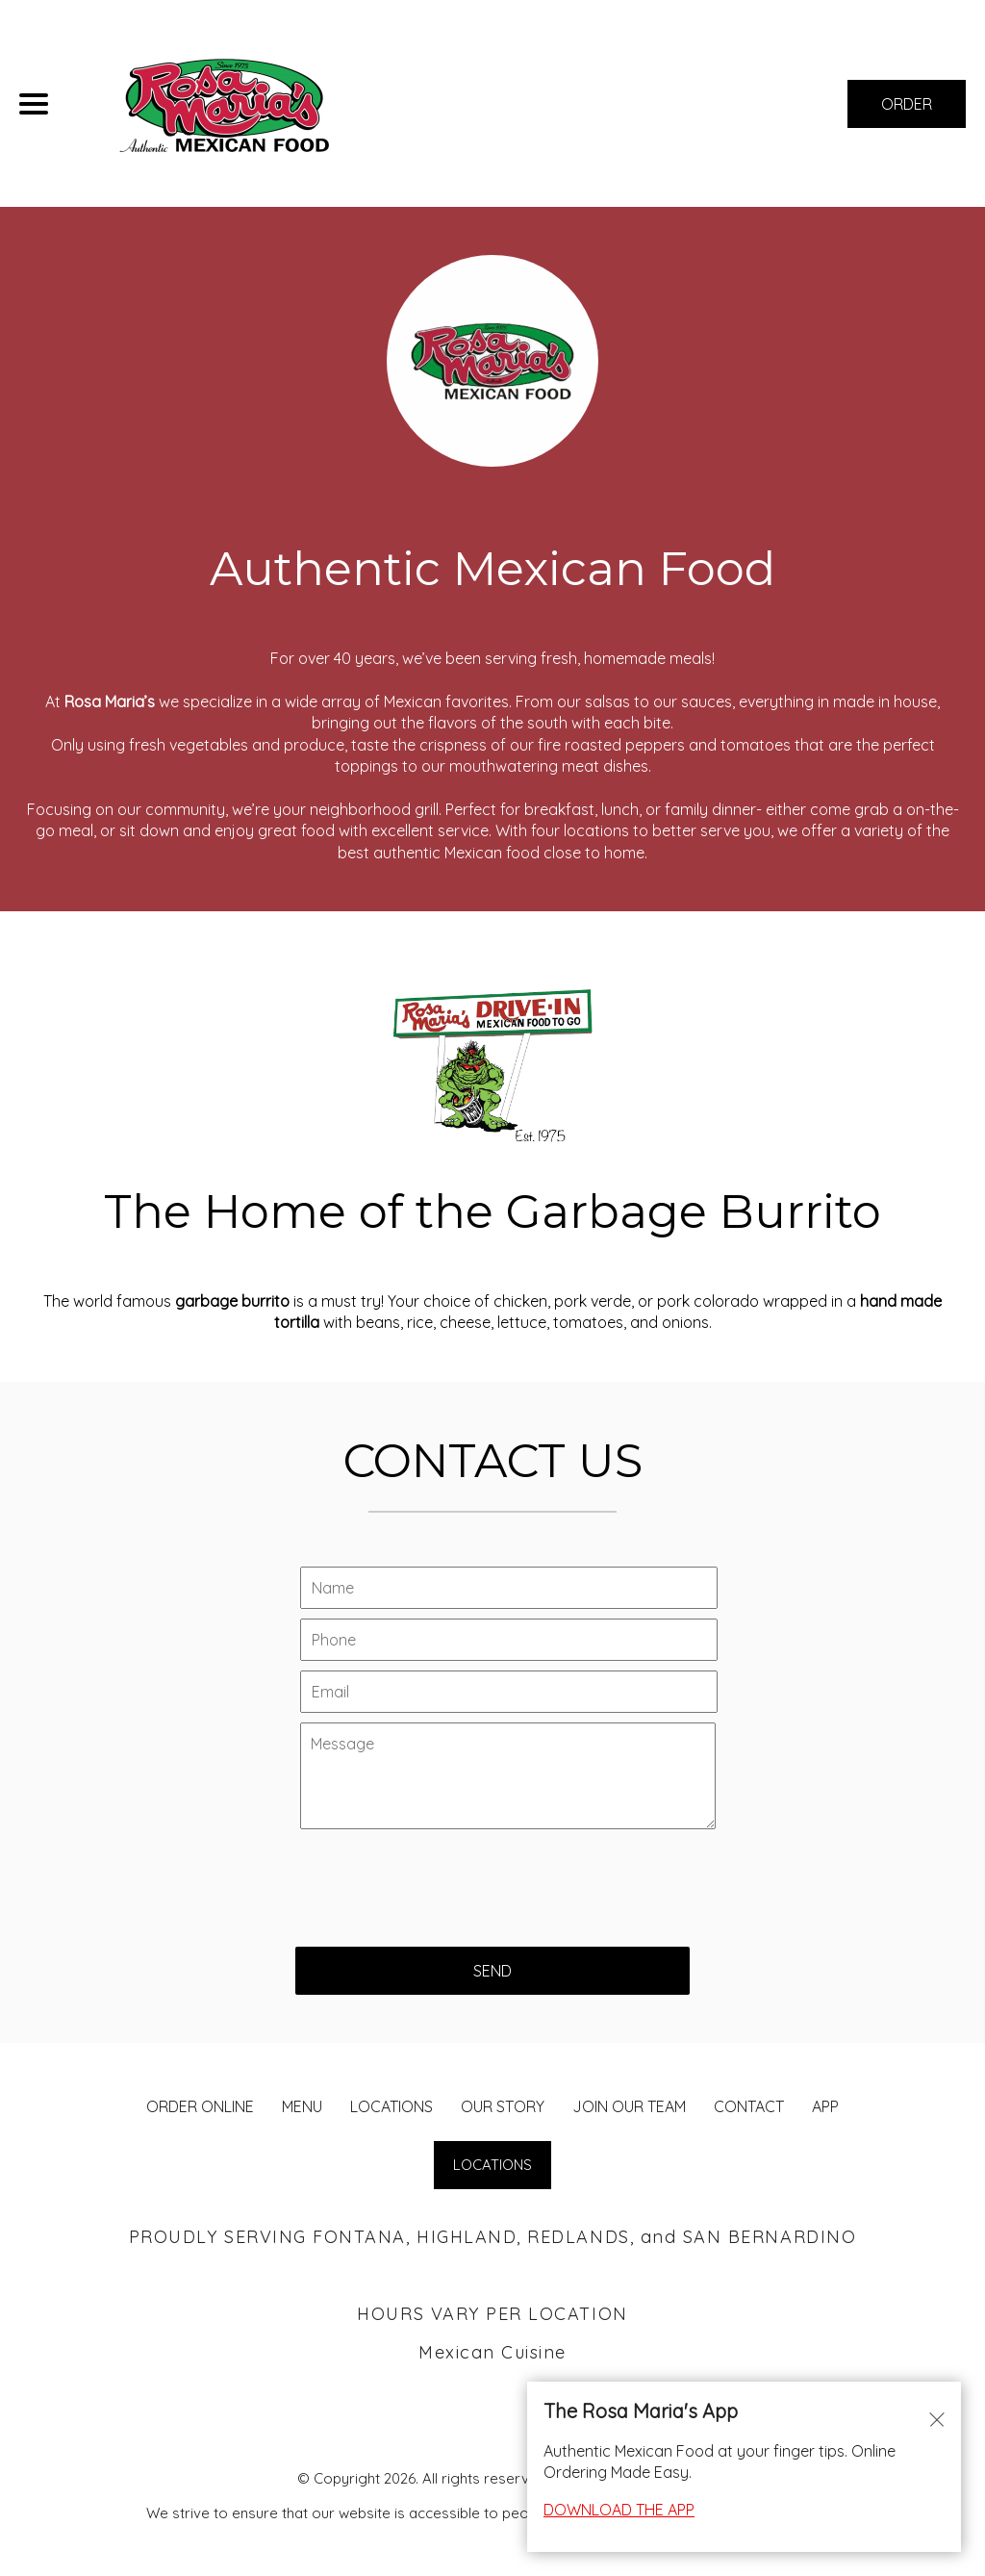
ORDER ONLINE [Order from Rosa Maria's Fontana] (200, 2106)
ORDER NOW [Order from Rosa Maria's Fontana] (906, 111)
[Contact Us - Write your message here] (508, 1776)
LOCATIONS (391, 2106)
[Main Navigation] (33, 104)
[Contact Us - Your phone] (509, 1640)
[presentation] (441, 1878)
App (825, 2106)
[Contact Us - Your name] (509, 1588)
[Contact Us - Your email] (509, 1692)
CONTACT (749, 2106)
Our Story (502, 2106)
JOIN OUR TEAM (629, 2106)
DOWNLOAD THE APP (619, 2509)
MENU (302, 2106)
